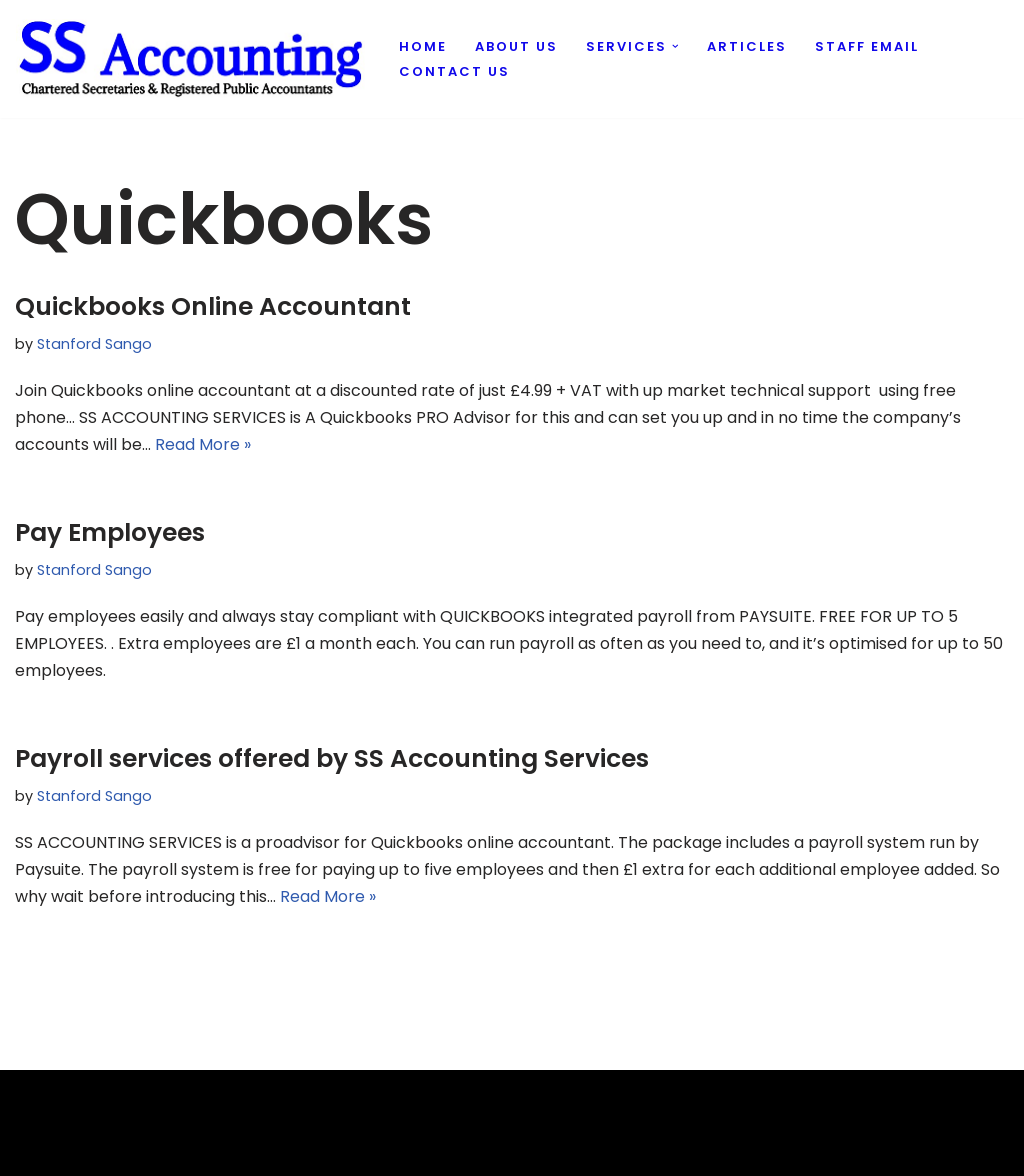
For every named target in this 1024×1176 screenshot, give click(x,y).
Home (423, 46)
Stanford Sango (94, 344)
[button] (675, 46)
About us (516, 46)
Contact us (454, 71)
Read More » (203, 444)
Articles (747, 46)
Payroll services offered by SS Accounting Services (332, 758)
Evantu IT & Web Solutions (116, 1150)
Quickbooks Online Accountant (213, 306)
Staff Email (867, 46)
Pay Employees (110, 532)
